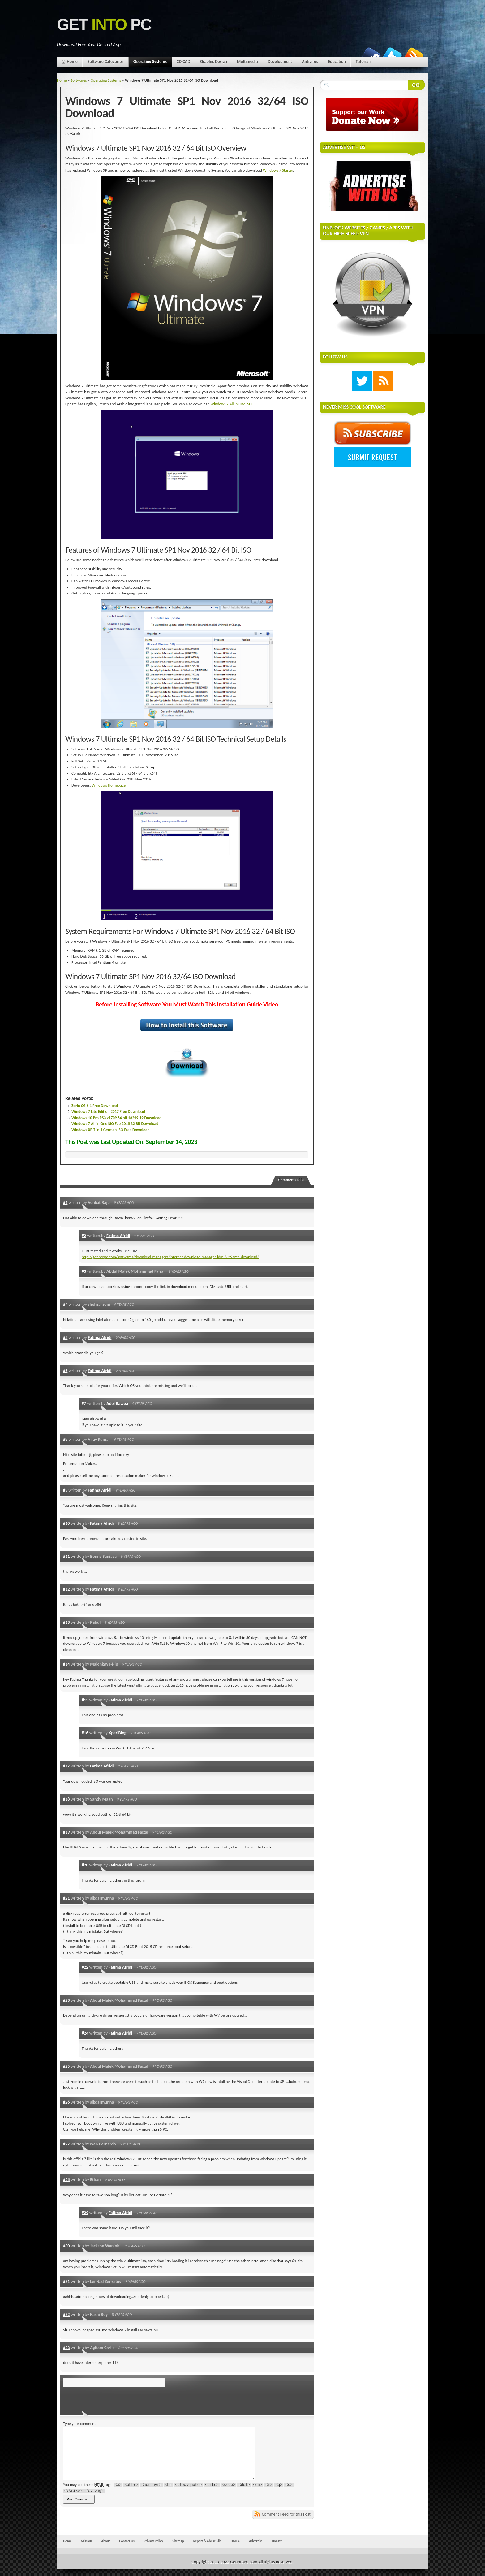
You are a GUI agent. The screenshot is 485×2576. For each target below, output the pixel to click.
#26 (66, 2102)
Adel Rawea (117, 1403)
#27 (66, 2144)
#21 (66, 1898)
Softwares (79, 80)
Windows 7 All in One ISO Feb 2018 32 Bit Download (114, 1123)
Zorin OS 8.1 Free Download (94, 1105)
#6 (65, 1370)
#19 (66, 1832)
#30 (66, 2245)
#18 (66, 1799)
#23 (66, 2000)
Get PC (104, 24)
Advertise (256, 2541)
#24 (85, 2033)
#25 (66, 2066)
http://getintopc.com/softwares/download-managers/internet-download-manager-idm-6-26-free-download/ (170, 1256)
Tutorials (363, 61)
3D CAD (183, 61)
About (105, 2541)
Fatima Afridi (118, 1235)
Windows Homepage (109, 785)
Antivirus (310, 61)
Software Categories (105, 61)
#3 (84, 1271)
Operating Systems (150, 63)
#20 (85, 1865)
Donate (277, 2541)
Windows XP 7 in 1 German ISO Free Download (110, 1129)
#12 (66, 1589)
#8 (65, 1439)
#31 (66, 2281)
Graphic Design (213, 61)
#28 (66, 2179)
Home (72, 61)
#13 (66, 1622)
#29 (85, 2212)
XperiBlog (117, 1732)
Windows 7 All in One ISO (230, 404)
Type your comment (79, 2423)
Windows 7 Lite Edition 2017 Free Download (108, 1111)
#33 (66, 2347)
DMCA (235, 2541)
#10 (66, 1523)
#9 (65, 1490)
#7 (84, 1403)
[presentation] (105, 2399)
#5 (65, 1337)
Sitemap (178, 2541)
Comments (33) (291, 1180)
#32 (66, 2314)
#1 (65, 1202)
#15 (85, 1700)
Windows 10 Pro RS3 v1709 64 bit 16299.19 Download (116, 1117)
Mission (86, 2541)
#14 (66, 1664)
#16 (85, 1732)
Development (280, 61)
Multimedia (247, 61)
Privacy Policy (153, 2541)
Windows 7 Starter (278, 170)
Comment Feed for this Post (286, 2514)
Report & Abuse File (207, 2541)
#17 (66, 1766)
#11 (66, 1556)
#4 (65, 1304)
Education (337, 61)
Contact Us (127, 2541)
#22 (85, 1967)
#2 (84, 1235)
